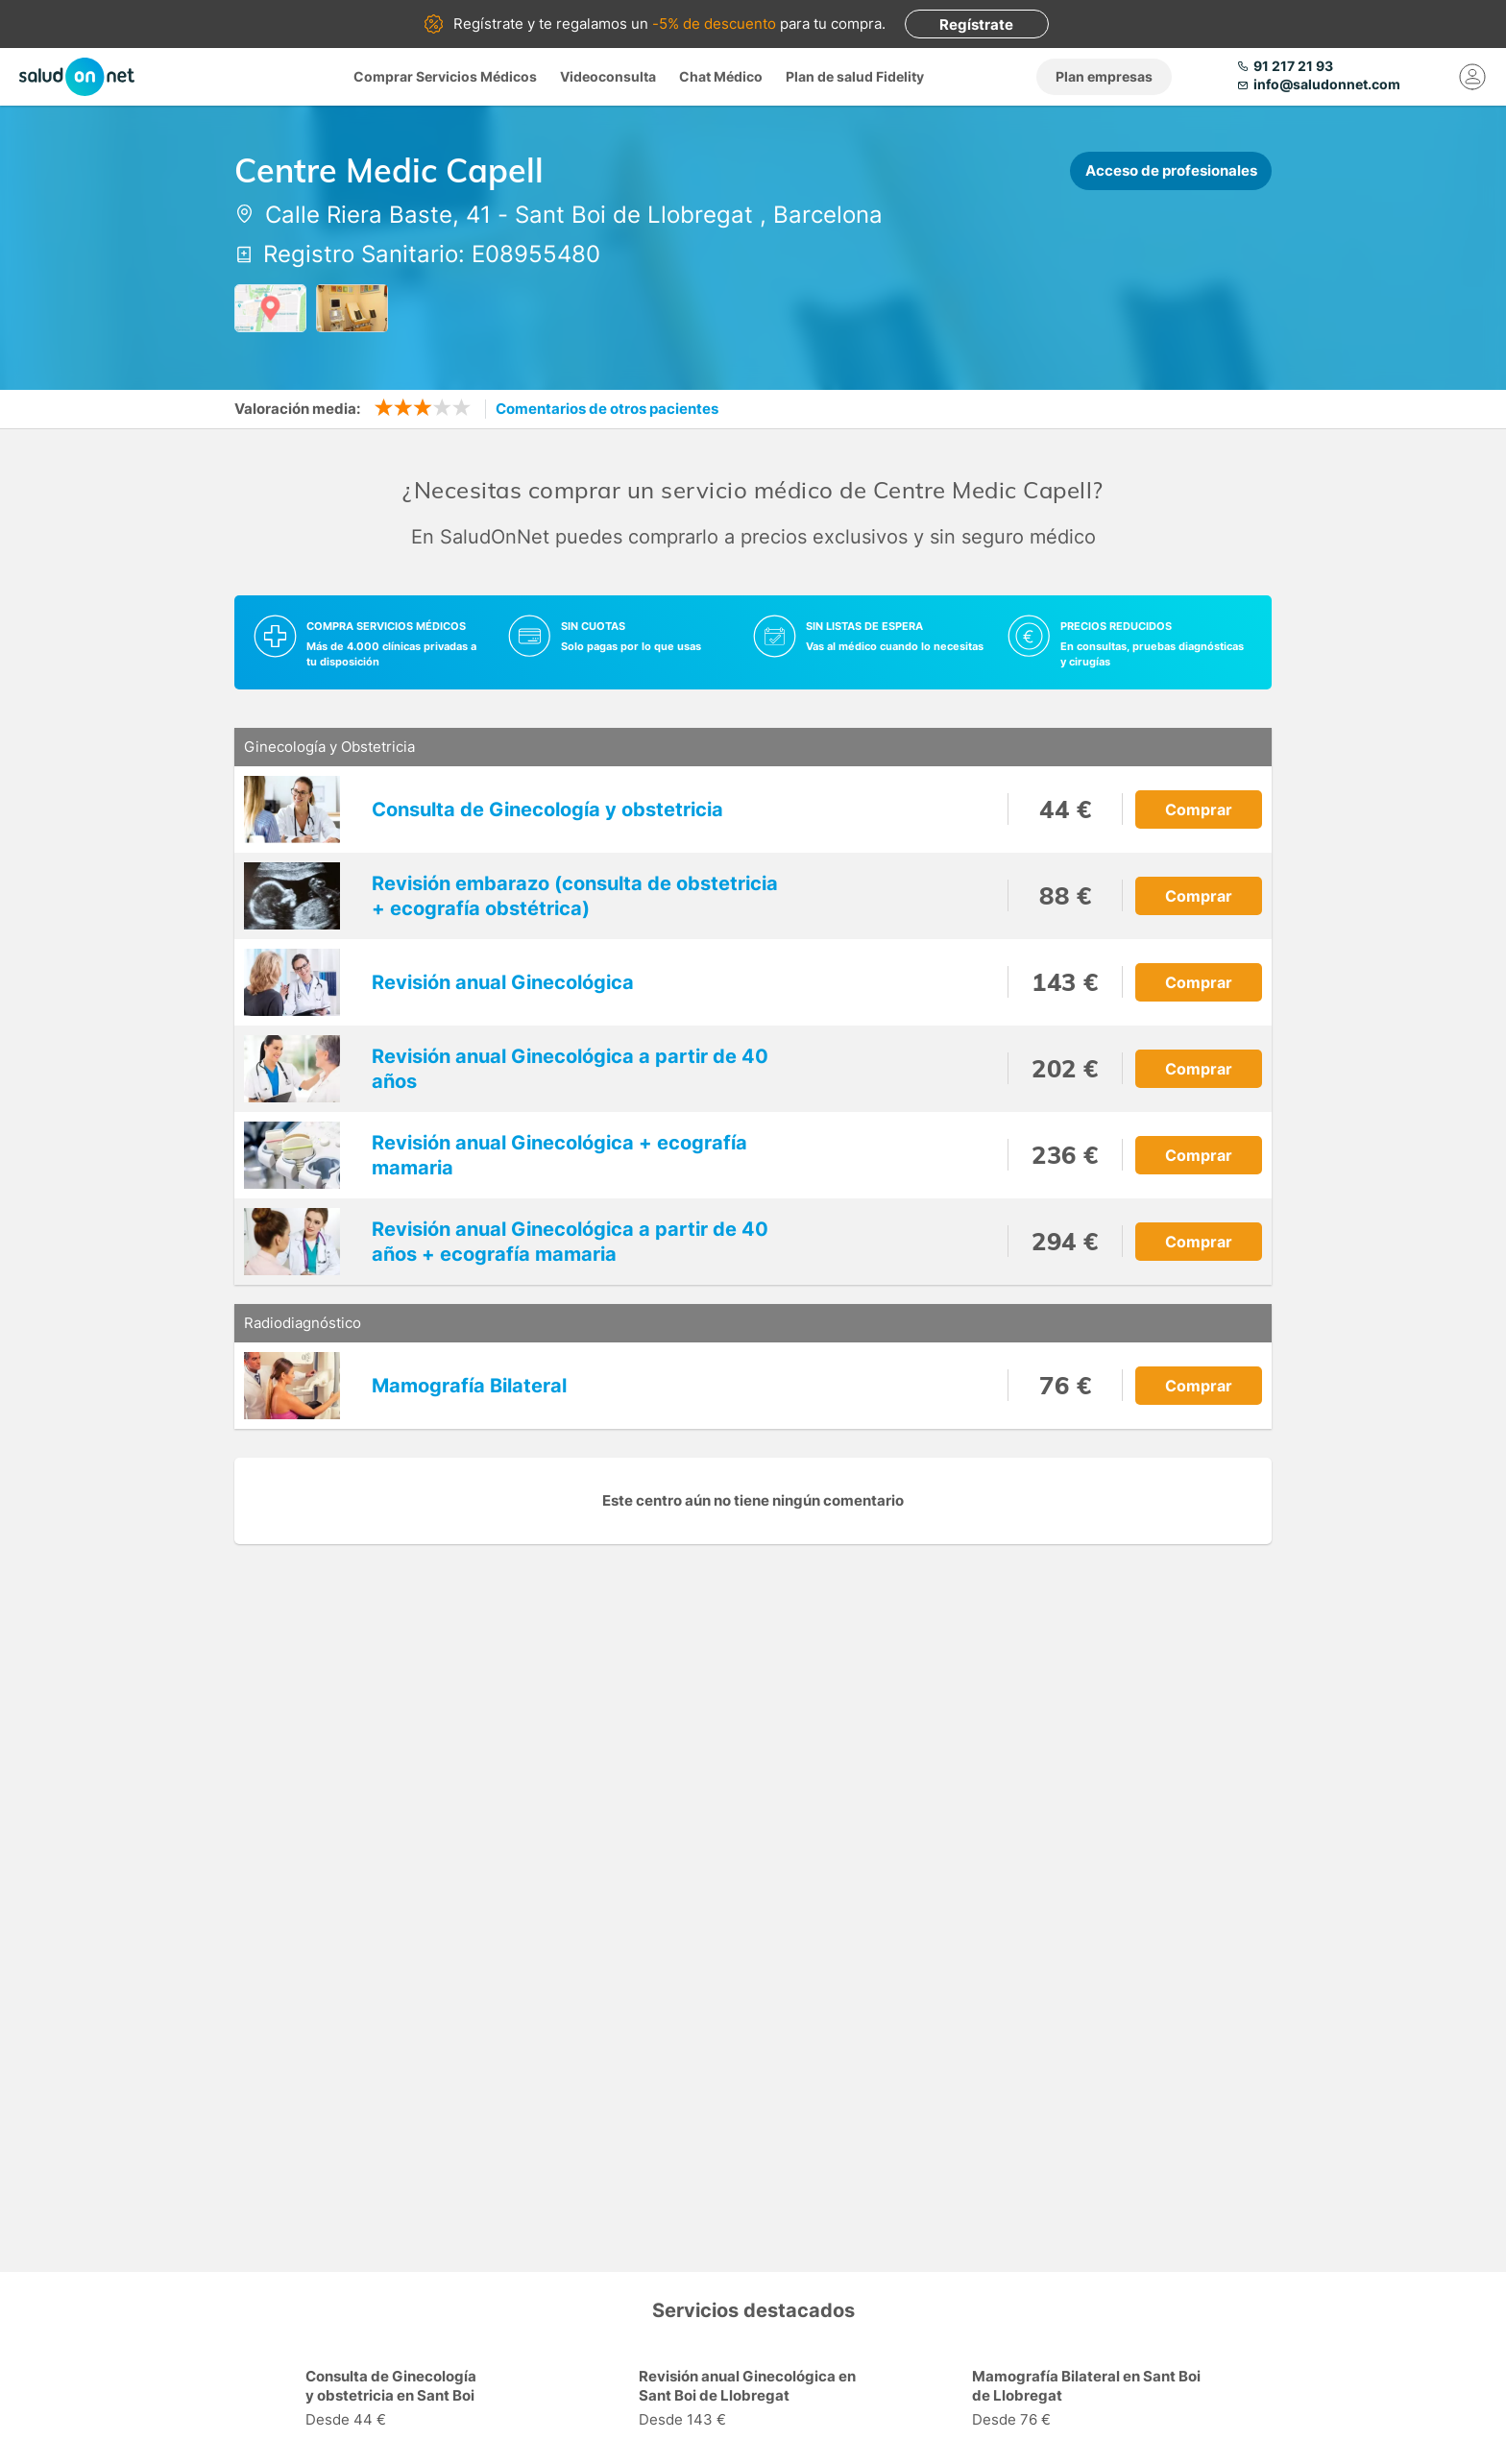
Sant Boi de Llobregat (634, 215)
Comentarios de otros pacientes (607, 408)
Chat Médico (721, 76)
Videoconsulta (608, 76)
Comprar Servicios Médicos (445, 76)
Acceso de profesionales (1171, 170)
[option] (420, 2400)
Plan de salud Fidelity (855, 76)
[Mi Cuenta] (1472, 77)
